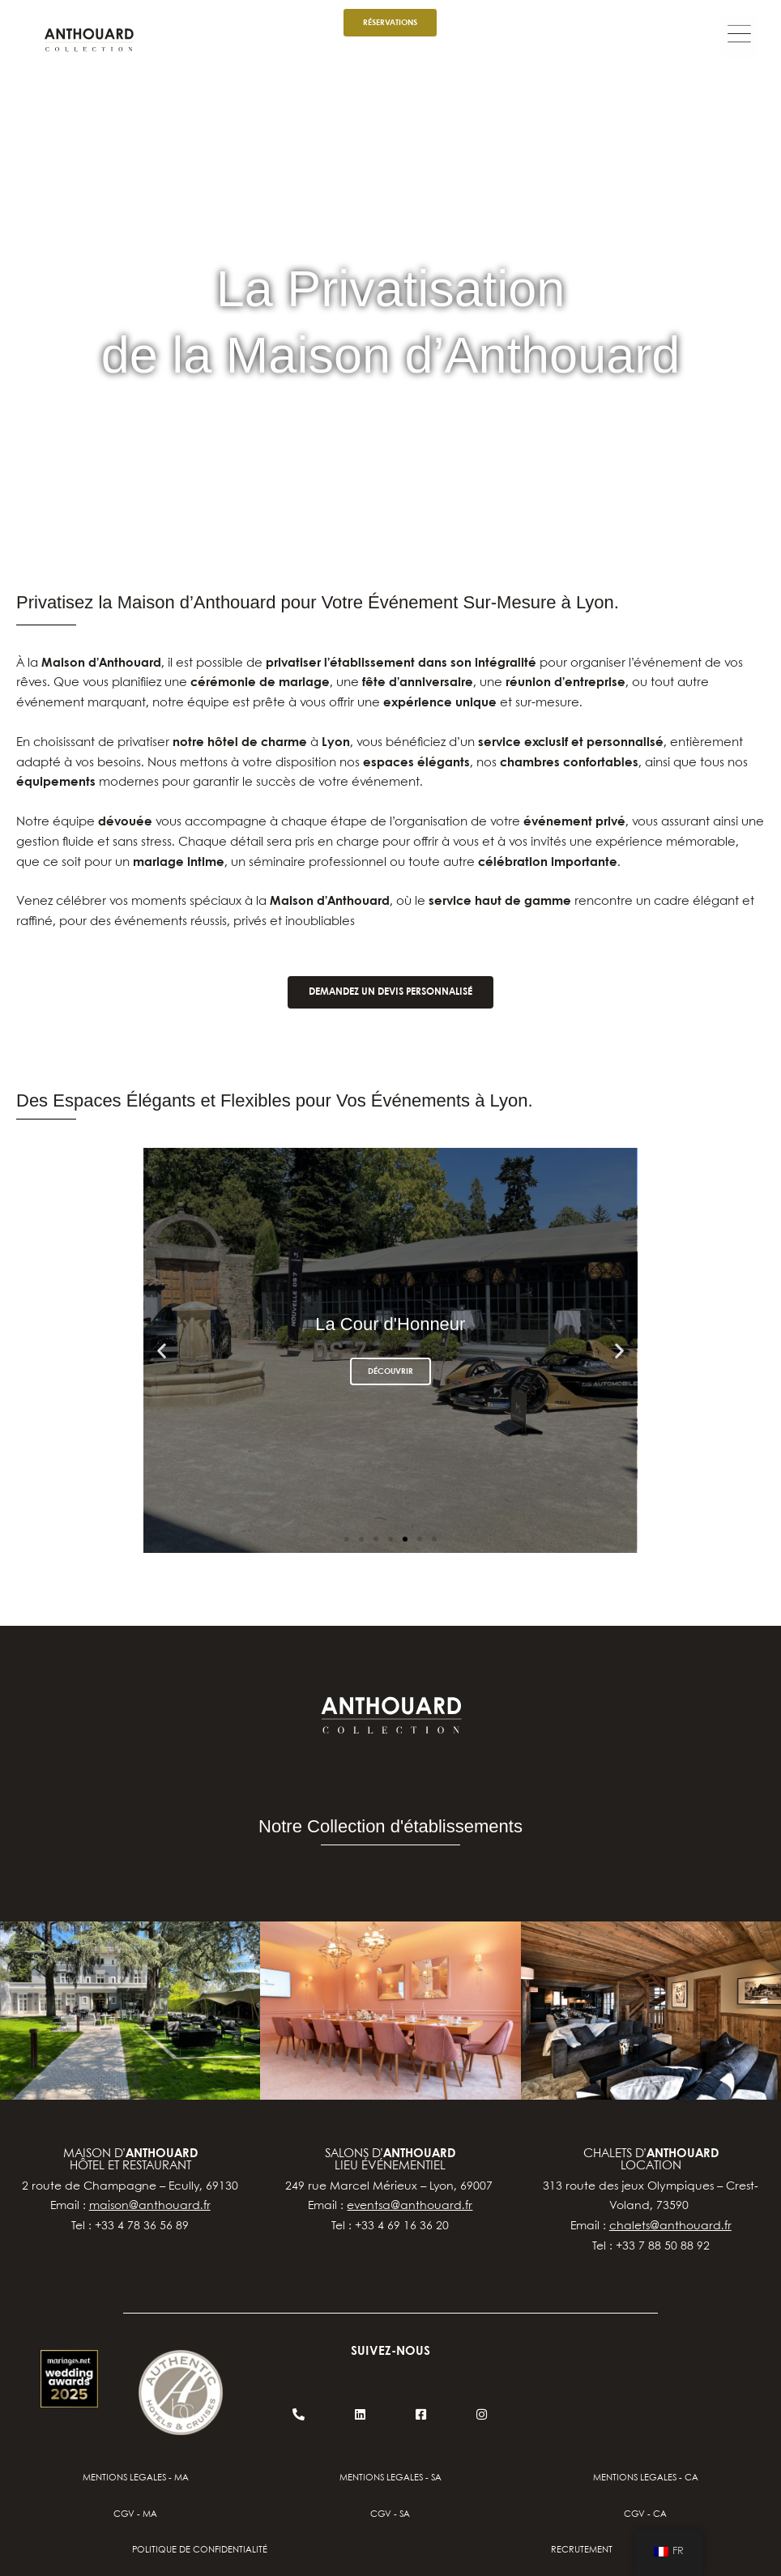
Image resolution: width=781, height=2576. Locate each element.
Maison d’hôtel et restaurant (130, 2160)
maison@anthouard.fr (150, 2205)
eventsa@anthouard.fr (409, 2205)
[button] (739, 37)
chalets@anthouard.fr (670, 2226)
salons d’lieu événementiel (390, 2160)
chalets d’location (651, 2160)
